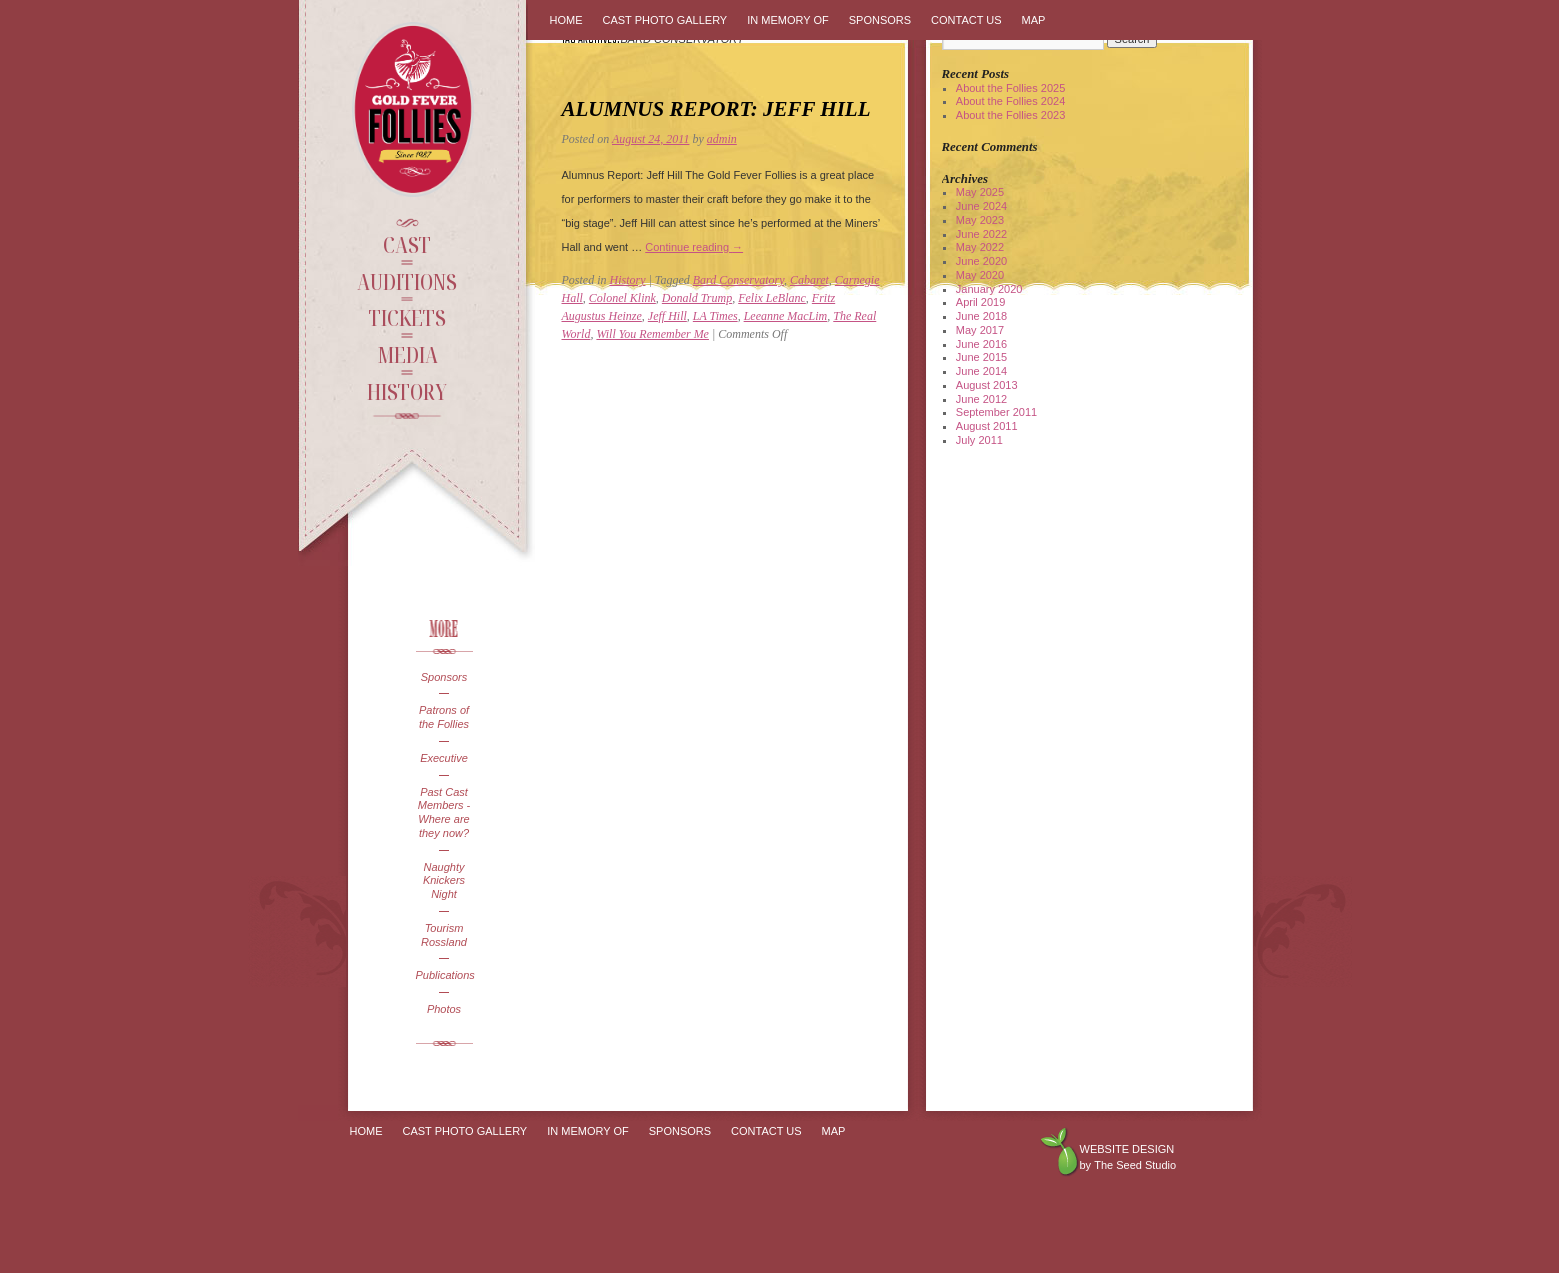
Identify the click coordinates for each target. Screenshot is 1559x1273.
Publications (444, 975)
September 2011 (996, 412)
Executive (444, 758)
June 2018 (981, 316)
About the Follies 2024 (1010, 101)
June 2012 (981, 399)
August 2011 (987, 426)
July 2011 (979, 440)
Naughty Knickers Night (444, 881)
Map (1034, 20)
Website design (1127, 1149)
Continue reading (694, 247)
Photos (444, 1009)
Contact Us (966, 20)
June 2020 (981, 261)
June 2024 (981, 206)
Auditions (407, 281)
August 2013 (987, 385)
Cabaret (809, 280)
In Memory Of (788, 20)
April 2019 (981, 302)
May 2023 (980, 220)
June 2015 (981, 357)
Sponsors (444, 677)
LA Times (715, 316)
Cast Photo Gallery (665, 20)
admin (722, 139)
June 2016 (981, 344)
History (407, 391)
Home (566, 20)
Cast (407, 244)
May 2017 (980, 330)
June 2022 (981, 234)
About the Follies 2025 (1010, 88)
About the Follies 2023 (1010, 115)
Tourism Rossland (444, 935)
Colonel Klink (622, 298)
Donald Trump (697, 298)
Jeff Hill (667, 316)
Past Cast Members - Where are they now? (444, 812)
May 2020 (980, 275)
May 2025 (980, 192)
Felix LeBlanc (772, 298)
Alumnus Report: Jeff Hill (716, 109)
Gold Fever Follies (415, 109)
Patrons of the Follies (444, 717)
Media (407, 354)
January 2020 (989, 289)
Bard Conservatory (738, 280)
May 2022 (980, 247)
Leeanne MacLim (786, 316)
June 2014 (981, 371)
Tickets (407, 317)
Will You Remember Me (652, 334)
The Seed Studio (1135, 1165)
